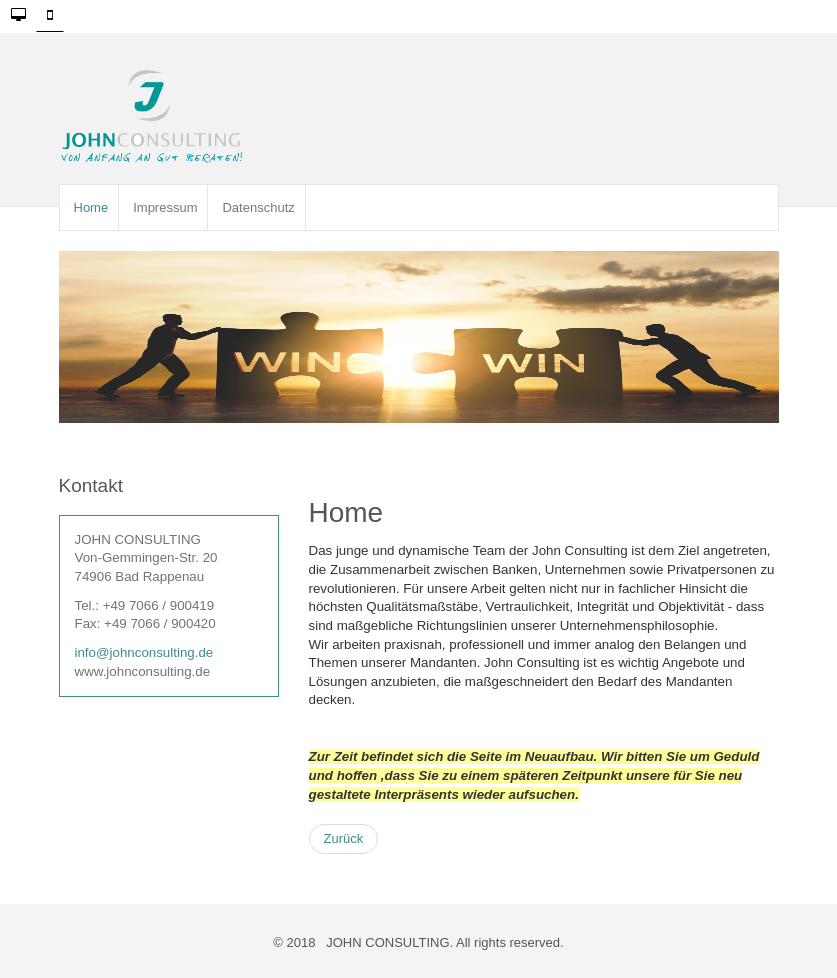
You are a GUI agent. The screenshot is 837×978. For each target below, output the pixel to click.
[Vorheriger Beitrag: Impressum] (344, 839)
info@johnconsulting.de (144, 652)
